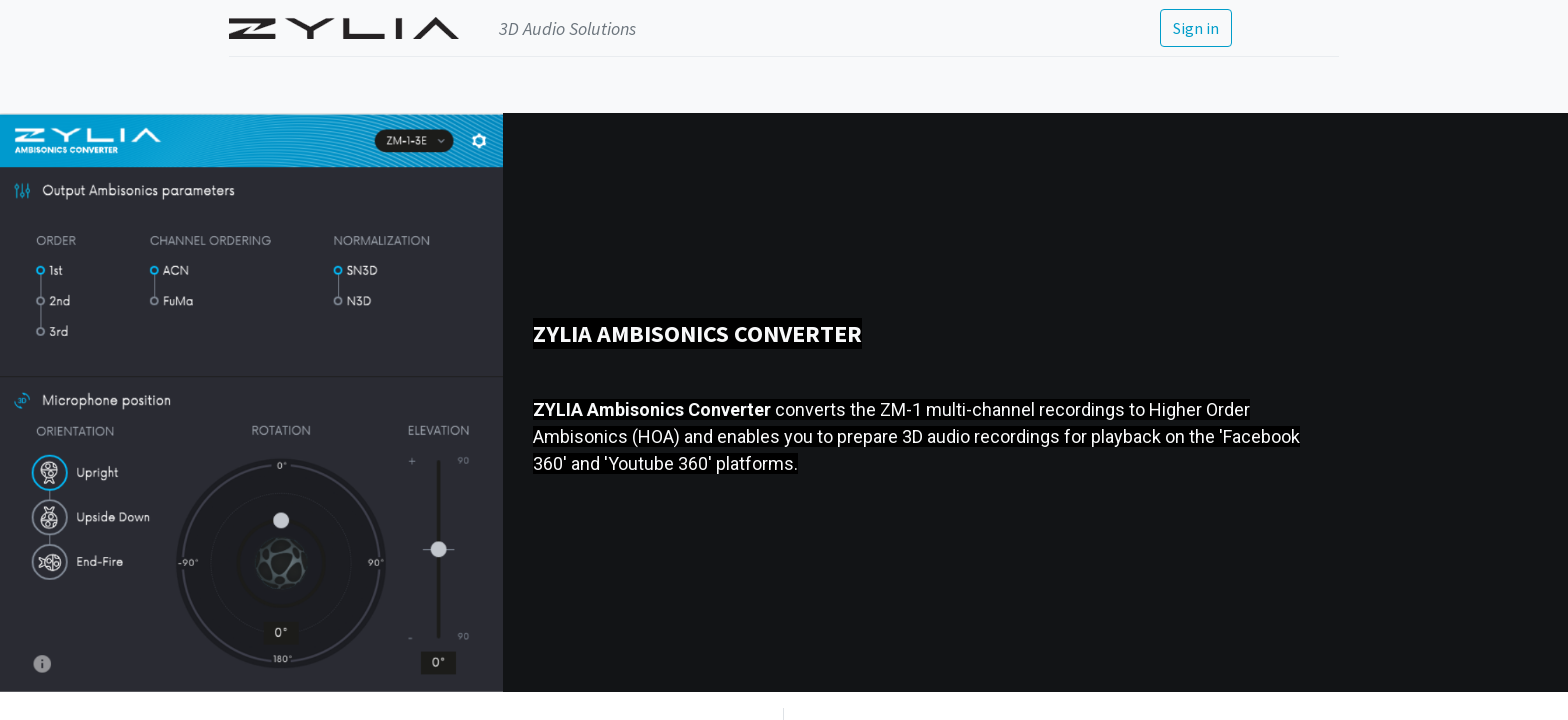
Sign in (1196, 28)
